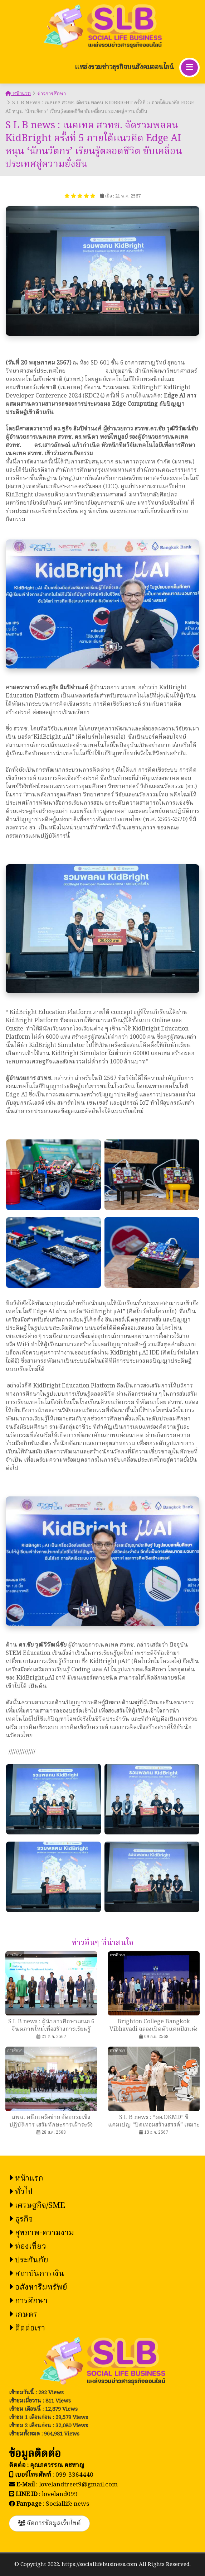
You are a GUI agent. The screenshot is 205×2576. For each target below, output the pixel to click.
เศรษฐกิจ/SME (37, 2206)
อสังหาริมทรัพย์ (38, 2287)
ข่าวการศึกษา (52, 94)
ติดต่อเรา (27, 2328)
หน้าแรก (18, 93)
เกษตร (23, 2315)
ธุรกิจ (21, 2219)
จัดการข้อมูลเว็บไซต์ (49, 2523)
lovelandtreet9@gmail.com (78, 2485)
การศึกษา (28, 2301)
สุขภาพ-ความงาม (41, 2233)
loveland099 (60, 2494)
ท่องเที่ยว (27, 2247)
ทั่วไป (21, 2192)
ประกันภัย (28, 2260)
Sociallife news (67, 2504)
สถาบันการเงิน (36, 2274)
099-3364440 (74, 2475)
